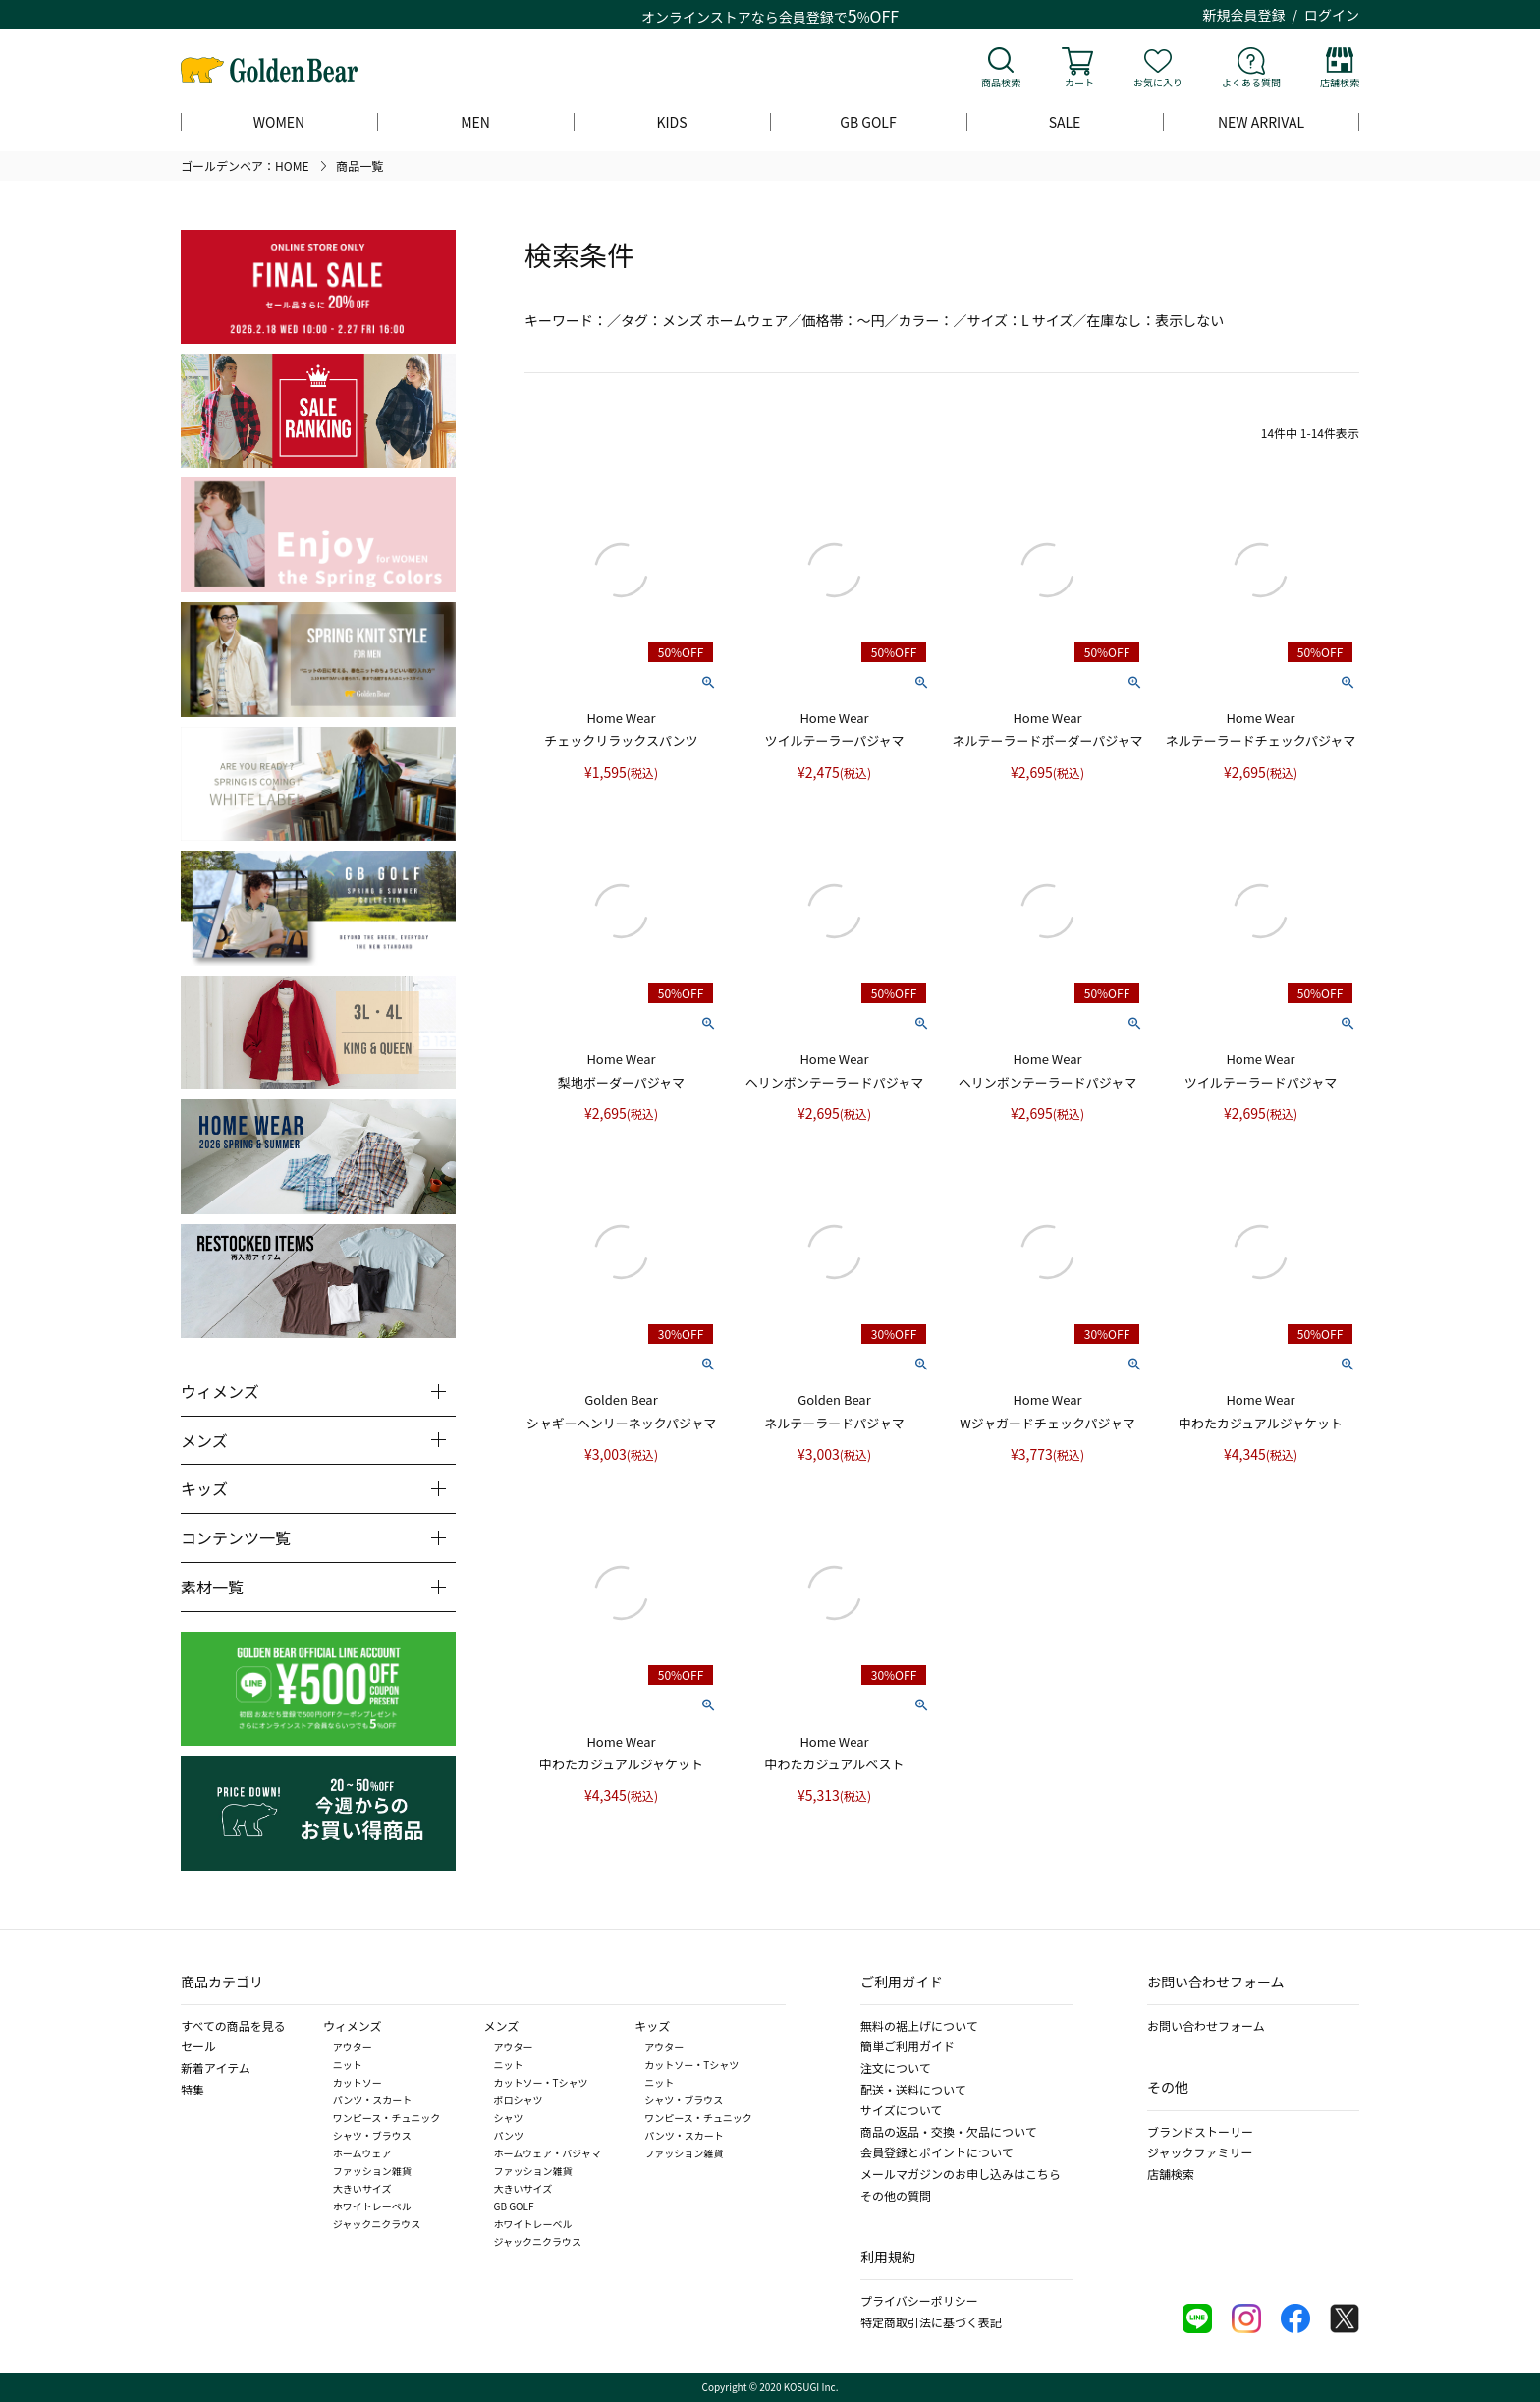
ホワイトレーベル (372, 2206)
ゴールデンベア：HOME (244, 165)
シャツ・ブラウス (372, 2135)
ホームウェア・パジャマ (547, 2153)
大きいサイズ (362, 2188)
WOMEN (278, 122)
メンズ (502, 2025)
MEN (475, 122)
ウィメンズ (352, 2025)
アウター (352, 2046)
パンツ (509, 2135)
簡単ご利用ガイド (907, 2046)
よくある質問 (1251, 82)
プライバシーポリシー (919, 2300)
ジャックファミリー (1199, 2152)
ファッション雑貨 (372, 2170)
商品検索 (1000, 82)
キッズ (652, 2025)
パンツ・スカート (372, 2100)
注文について (895, 2067)
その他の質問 (895, 2195)
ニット (347, 2064)
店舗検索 (1339, 82)
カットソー (357, 2082)
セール (198, 2046)
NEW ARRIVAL (1261, 122)
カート (1079, 82)
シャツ (508, 2117)
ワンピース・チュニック (387, 2117)
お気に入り (1157, 82)
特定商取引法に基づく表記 (931, 2322)
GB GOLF (868, 122)
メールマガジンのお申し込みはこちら (960, 2173)
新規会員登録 (1244, 15)
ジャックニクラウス (377, 2223)
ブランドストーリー (1200, 2131)
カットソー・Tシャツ (541, 2082)
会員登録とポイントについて (937, 2152)
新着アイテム (215, 2067)
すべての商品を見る (233, 2025)
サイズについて (901, 2109)
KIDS (671, 122)
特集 (192, 2089)
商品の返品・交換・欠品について (948, 2131)
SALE (1065, 122)
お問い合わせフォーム (1206, 2025)
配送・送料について (913, 2089)
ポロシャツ (518, 2100)
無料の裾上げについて (919, 2025)
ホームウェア (362, 2153)
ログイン (1331, 15)
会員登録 (806, 17)
